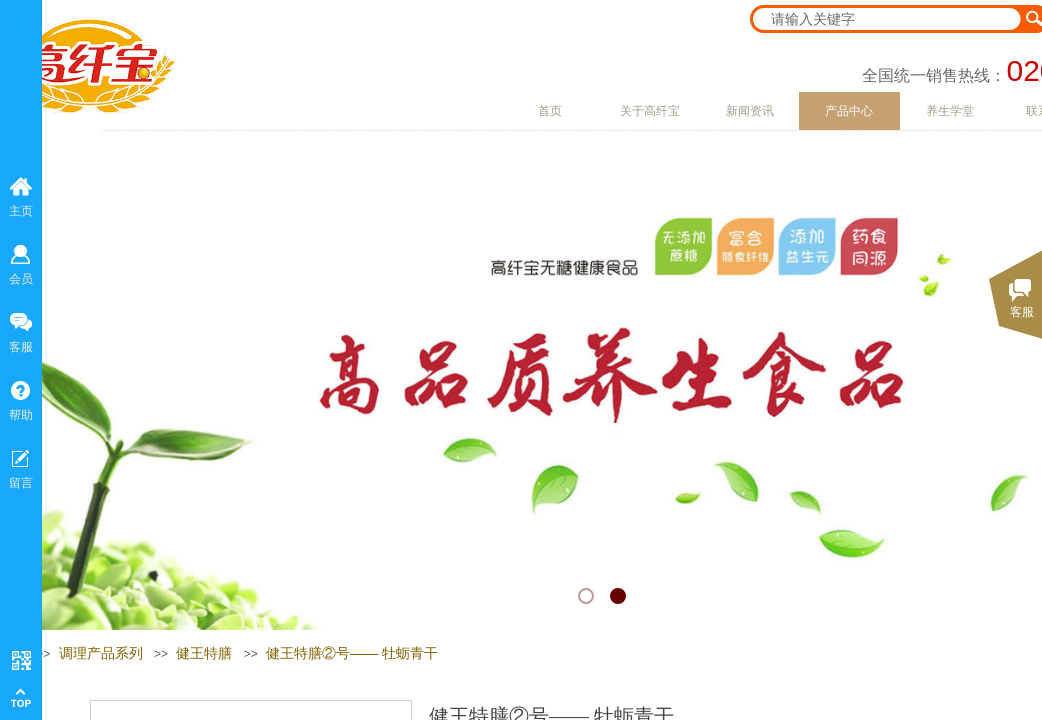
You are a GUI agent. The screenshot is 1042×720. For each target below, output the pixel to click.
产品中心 (849, 111)
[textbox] (887, 19)
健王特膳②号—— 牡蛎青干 (352, 653)
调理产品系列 (101, 653)
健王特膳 (204, 653)
